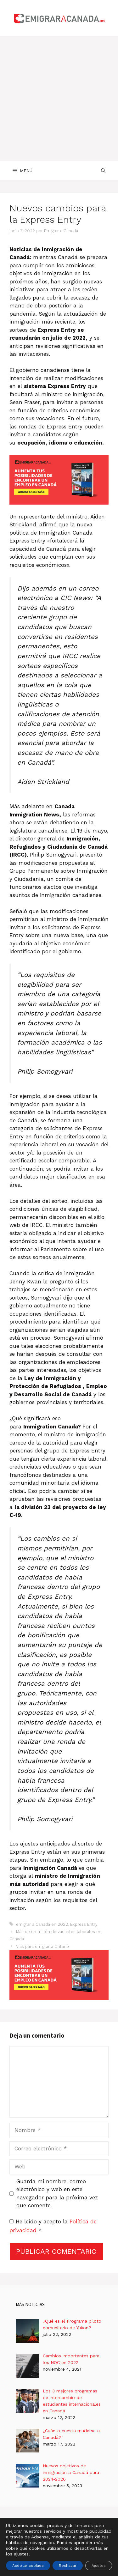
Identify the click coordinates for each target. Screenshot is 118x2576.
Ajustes (99, 2565)
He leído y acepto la (53, 2226)
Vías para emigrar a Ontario (42, 1946)
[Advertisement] (59, 98)
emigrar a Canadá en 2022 (42, 1924)
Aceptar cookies (28, 2565)
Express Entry (84, 1924)
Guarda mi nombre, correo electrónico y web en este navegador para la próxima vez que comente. (57, 2193)
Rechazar (67, 2565)
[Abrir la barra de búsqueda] (103, 170)
